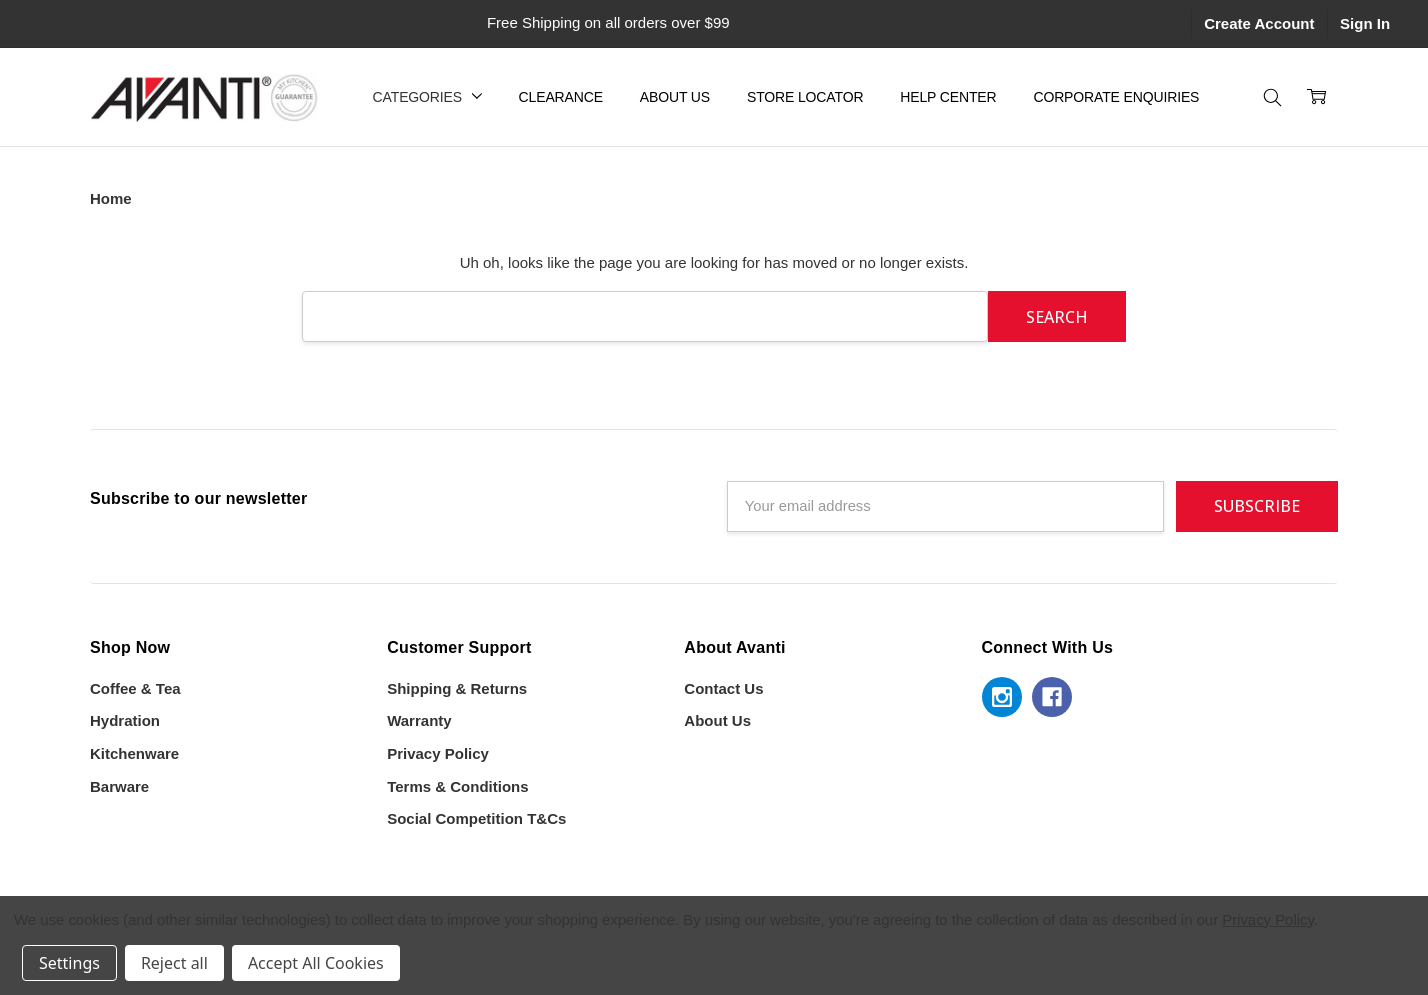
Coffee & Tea (135, 688)
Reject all (174, 963)
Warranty (419, 720)
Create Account (1259, 23)
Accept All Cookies (316, 963)
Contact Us (723, 688)
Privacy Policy (438, 753)
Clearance (561, 97)
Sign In (1365, 23)
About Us (675, 97)
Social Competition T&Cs (476, 818)
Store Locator (805, 97)
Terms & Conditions (457, 786)
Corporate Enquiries (1116, 97)
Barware (119, 786)
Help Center (948, 97)
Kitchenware (134, 753)
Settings (69, 963)
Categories (427, 97)
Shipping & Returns (457, 688)
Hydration (125, 720)
